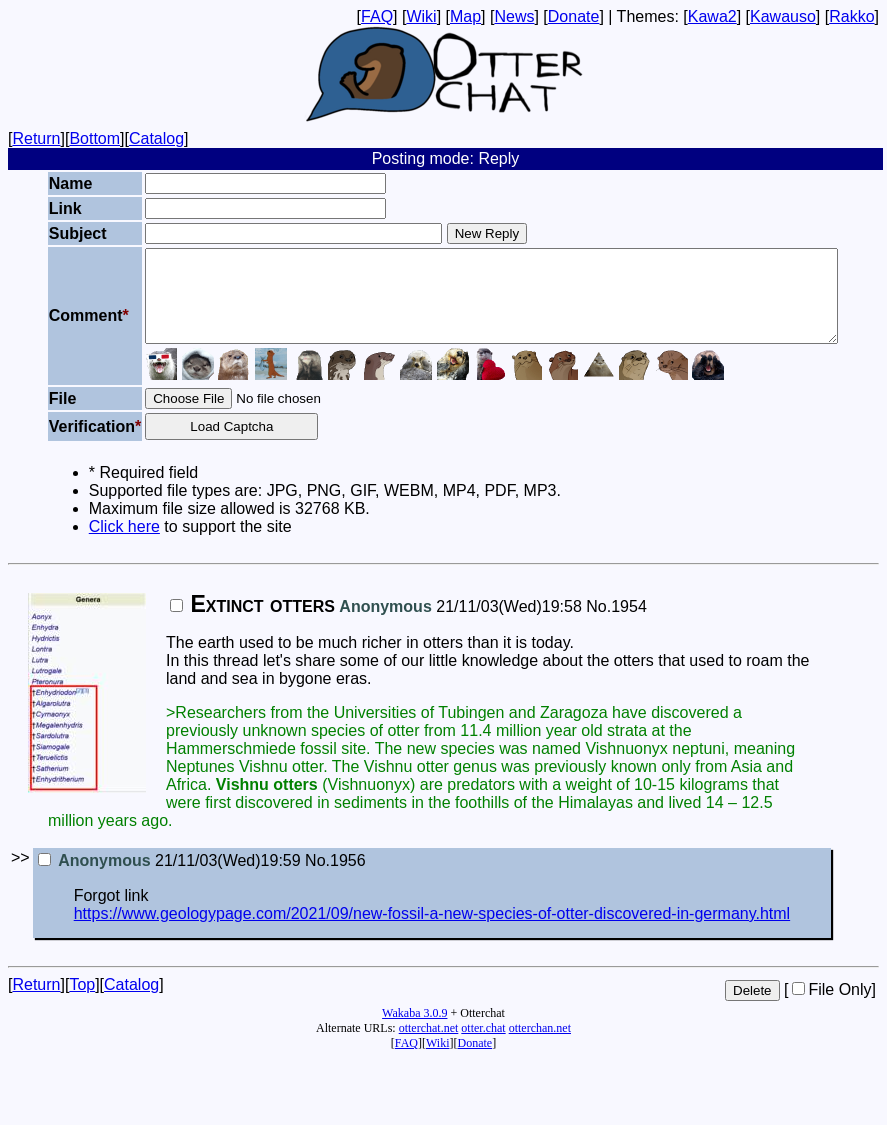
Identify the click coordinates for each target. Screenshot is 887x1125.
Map (465, 16)
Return (36, 138)
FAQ (377, 16)
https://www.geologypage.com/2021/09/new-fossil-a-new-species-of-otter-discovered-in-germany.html (432, 931)
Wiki (421, 16)
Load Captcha (204, 444)
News (514, 16)
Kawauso (783, 16)
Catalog (156, 138)
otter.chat (483, 1046)
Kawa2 (712, 16)
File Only (831, 1007)
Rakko (851, 16)
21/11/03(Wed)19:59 (169, 878)
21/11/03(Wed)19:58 (376, 624)
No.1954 (616, 624)
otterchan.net (540, 1046)
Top (82, 1002)
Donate (574, 16)
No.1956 (335, 878)
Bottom (94, 138)
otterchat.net (429, 1046)
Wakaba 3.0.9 (414, 1031)
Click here (86, 544)
